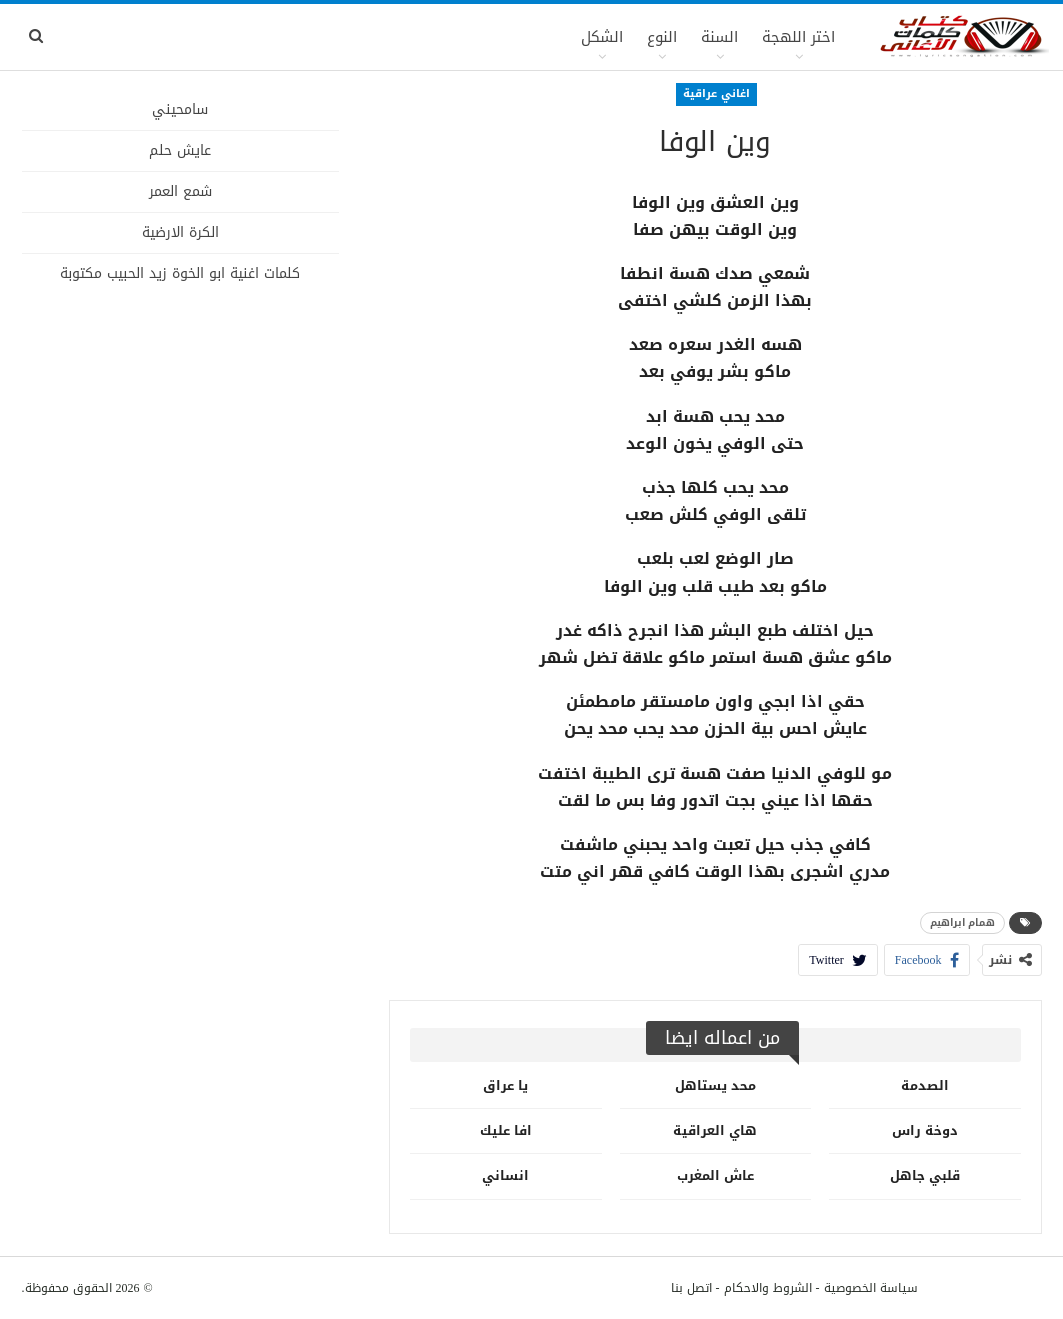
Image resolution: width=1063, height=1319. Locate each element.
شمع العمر (180, 191)
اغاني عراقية (716, 93)
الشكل (602, 37)
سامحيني (180, 109)
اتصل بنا (691, 1288)
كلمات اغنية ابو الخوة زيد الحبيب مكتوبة (180, 273)
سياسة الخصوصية (871, 1288)
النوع (662, 37)
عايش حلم (180, 150)
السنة (719, 37)
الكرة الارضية (180, 232)
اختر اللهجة (798, 37)
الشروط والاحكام (768, 1288)
